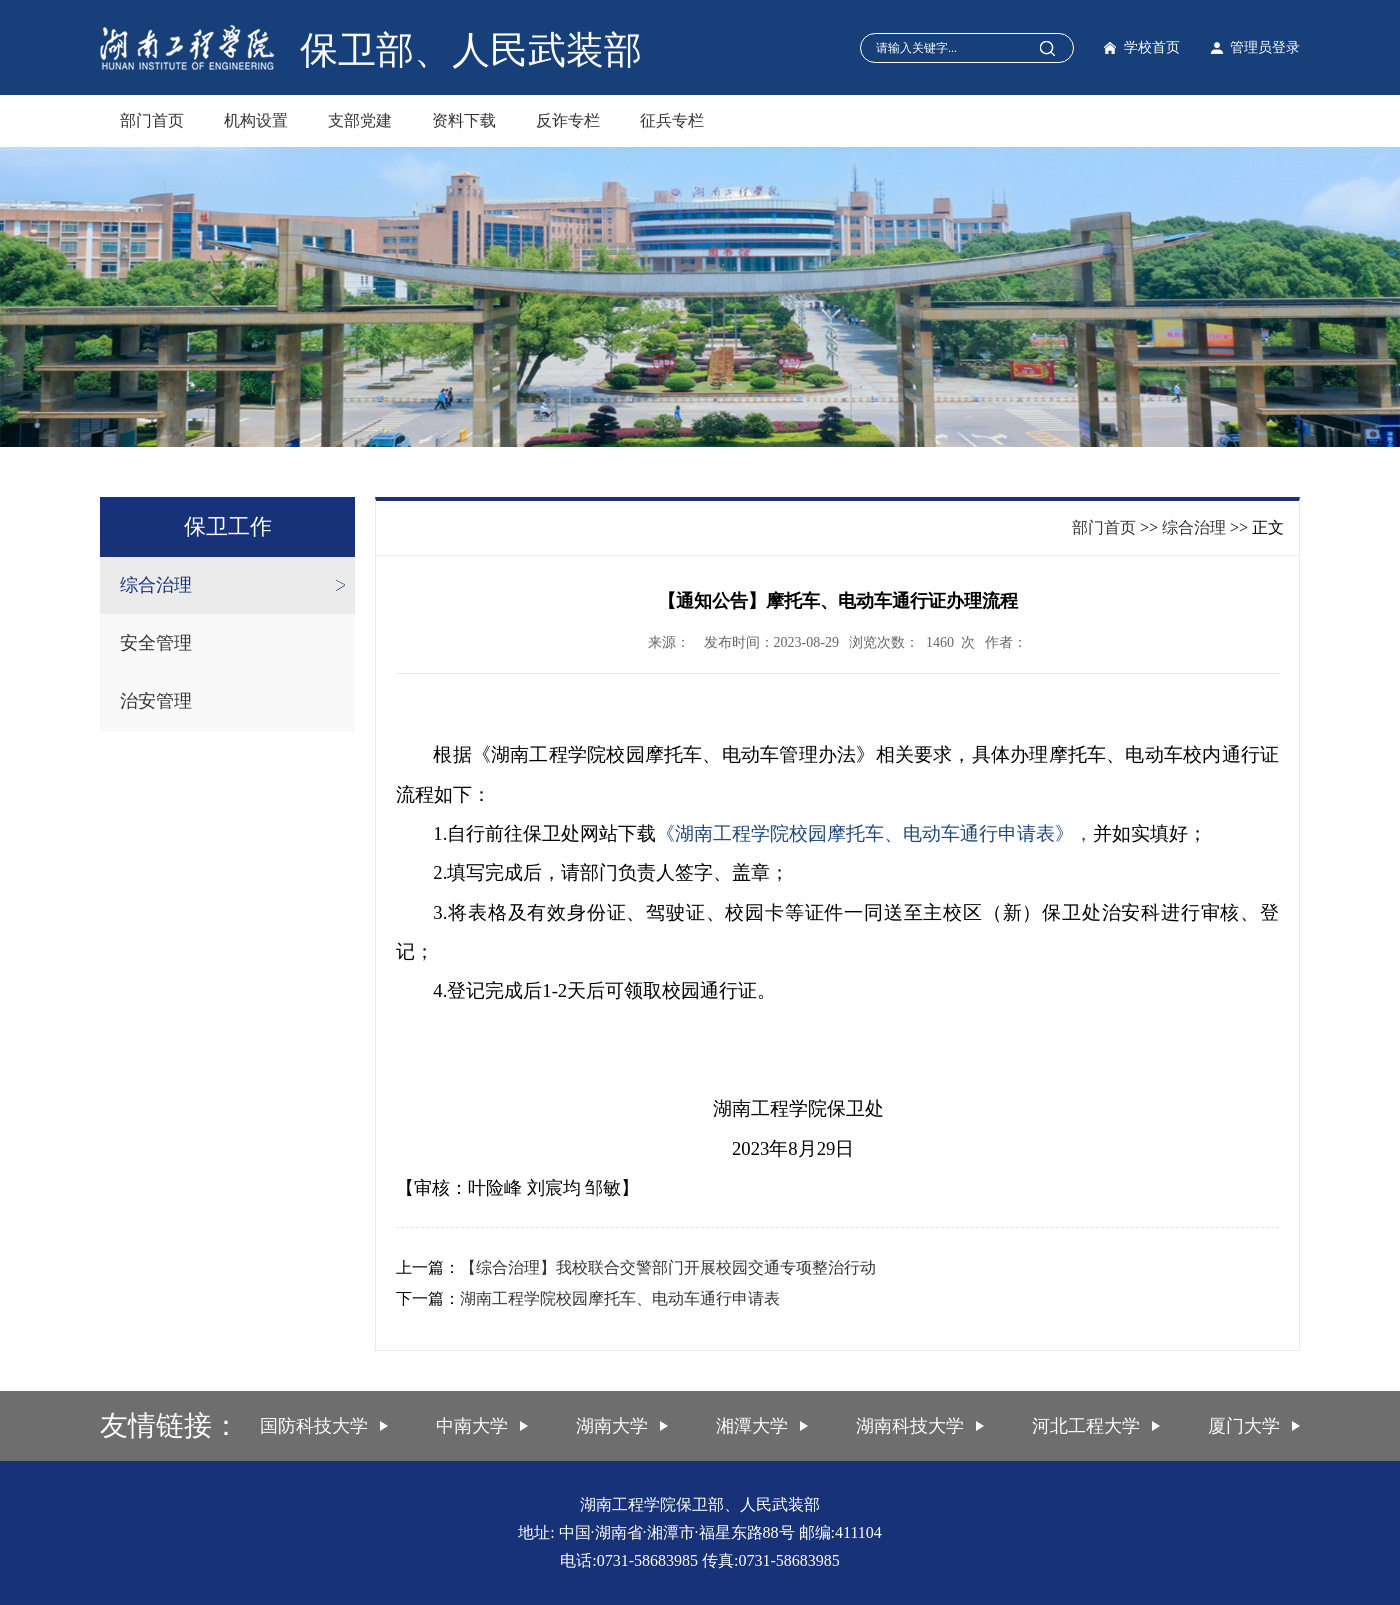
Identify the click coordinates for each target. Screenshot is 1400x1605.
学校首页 (1152, 47)
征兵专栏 (672, 120)
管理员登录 (1265, 47)
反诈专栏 (568, 120)
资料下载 (464, 120)
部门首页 (152, 120)
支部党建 (360, 120)
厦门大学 (1244, 1426)
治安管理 (156, 701)
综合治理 (156, 585)
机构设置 (256, 120)
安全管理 (156, 643)
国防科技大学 (314, 1426)
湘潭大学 (752, 1426)
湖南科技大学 (910, 1426)
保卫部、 (376, 50)
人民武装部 (547, 50)
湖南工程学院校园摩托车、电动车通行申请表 (620, 1298)
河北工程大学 (1086, 1426)
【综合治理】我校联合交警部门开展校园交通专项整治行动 (668, 1267)
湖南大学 (612, 1426)
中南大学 (472, 1426)
